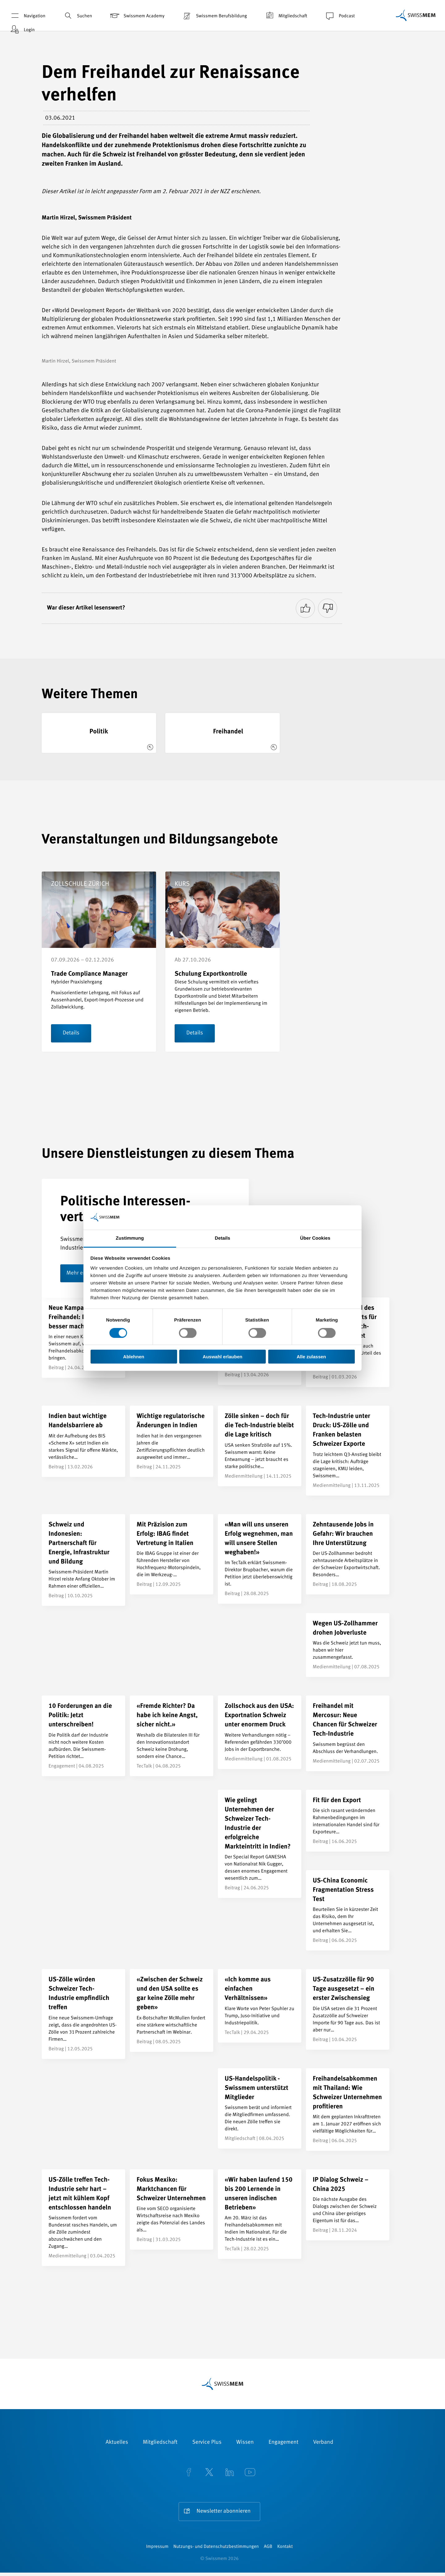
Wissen (245, 2443)
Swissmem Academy (136, 15)
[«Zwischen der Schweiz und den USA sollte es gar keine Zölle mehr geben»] (171, 2011)
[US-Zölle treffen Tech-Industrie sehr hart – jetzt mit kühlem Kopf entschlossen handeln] (83, 2218)
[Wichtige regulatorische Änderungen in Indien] (171, 1441)
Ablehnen (133, 1356)
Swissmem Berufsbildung (214, 15)
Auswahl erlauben (222, 1356)
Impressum (157, 2550)
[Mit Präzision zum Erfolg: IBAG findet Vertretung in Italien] (171, 1554)
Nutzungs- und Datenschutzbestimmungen (216, 2550)
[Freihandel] (222, 733)
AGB (268, 2550)
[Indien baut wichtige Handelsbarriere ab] (83, 1441)
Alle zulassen (311, 1356)
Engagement (284, 2443)
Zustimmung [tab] (130, 1238)
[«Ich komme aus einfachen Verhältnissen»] (259, 2006)
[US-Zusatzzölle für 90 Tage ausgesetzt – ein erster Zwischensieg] (347, 2010)
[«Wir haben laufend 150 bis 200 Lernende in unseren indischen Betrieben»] (259, 2215)
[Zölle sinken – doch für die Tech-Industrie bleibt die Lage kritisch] (259, 1446)
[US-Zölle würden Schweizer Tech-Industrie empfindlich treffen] (83, 2014)
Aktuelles (117, 2443)
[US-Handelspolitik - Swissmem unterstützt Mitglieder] (259, 2109)
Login (22, 29)
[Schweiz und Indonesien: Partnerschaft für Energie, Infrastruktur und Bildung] (83, 1560)
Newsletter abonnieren (223, 2512)
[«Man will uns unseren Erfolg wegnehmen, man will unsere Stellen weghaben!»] (259, 1559)
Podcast (339, 15)
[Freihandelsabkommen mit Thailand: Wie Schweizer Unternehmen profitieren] (347, 2110)
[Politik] (99, 733)
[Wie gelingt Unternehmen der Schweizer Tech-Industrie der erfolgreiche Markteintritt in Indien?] (259, 1844)
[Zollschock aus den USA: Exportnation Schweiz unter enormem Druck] (259, 1732)
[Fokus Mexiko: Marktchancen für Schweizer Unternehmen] (171, 2210)
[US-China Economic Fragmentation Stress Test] (347, 1910)
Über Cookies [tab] (315, 1238)
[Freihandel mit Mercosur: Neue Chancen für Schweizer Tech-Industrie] (347, 1734)
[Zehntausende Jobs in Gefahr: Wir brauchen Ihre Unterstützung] (347, 1554)
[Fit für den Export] (347, 1821)
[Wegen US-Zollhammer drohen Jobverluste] (347, 1645)
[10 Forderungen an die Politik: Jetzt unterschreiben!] (83, 1736)
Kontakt (285, 2550)
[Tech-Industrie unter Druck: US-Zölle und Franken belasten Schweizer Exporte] (347, 1451)
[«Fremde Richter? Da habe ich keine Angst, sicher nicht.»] (171, 1736)
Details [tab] (222, 1238)
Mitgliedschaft (285, 15)
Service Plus (206, 2443)
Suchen (77, 15)
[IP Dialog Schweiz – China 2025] (347, 2205)
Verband (323, 2443)
